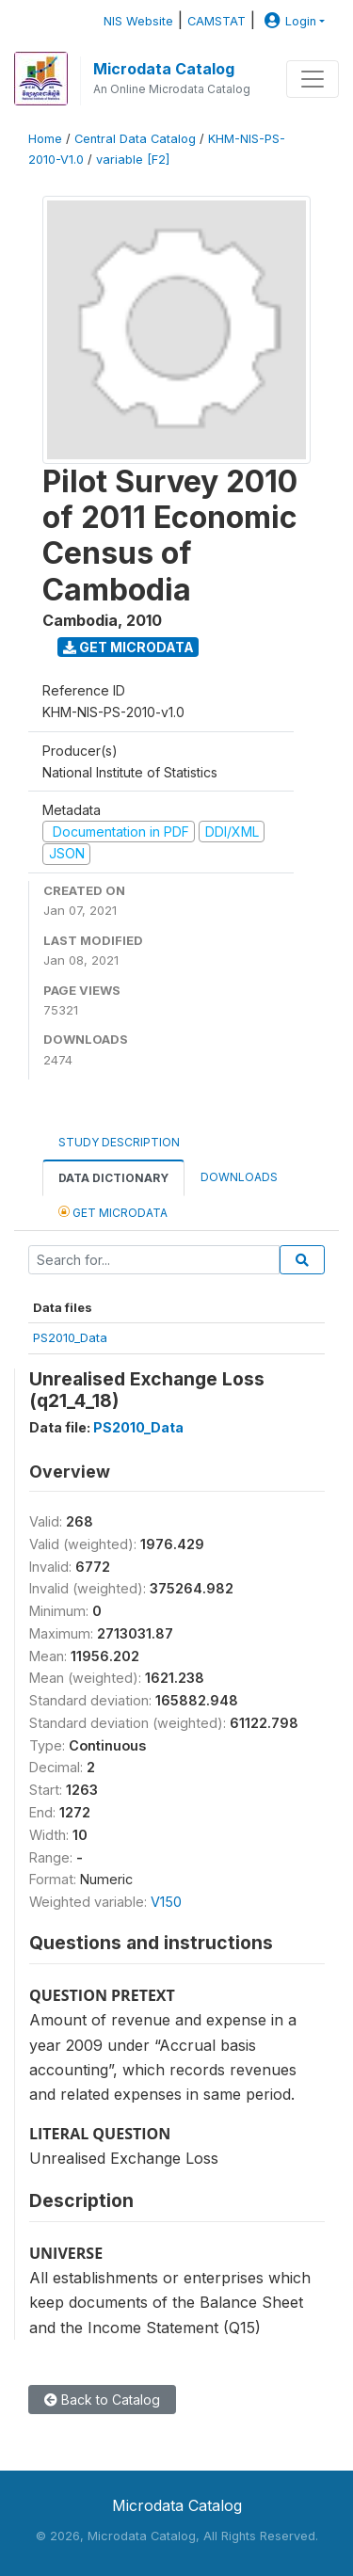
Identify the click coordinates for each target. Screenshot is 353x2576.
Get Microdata (128, 647)
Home (45, 139)
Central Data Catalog (135, 139)
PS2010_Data (70, 1337)
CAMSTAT (216, 21)
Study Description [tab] (119, 1142)
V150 (166, 1902)
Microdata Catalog (163, 68)
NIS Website (138, 21)
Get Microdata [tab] (113, 1212)
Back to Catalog (102, 2400)
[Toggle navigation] (312, 79)
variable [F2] (132, 159)
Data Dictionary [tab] (113, 1178)
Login (288, 21)
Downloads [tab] (239, 1177)
